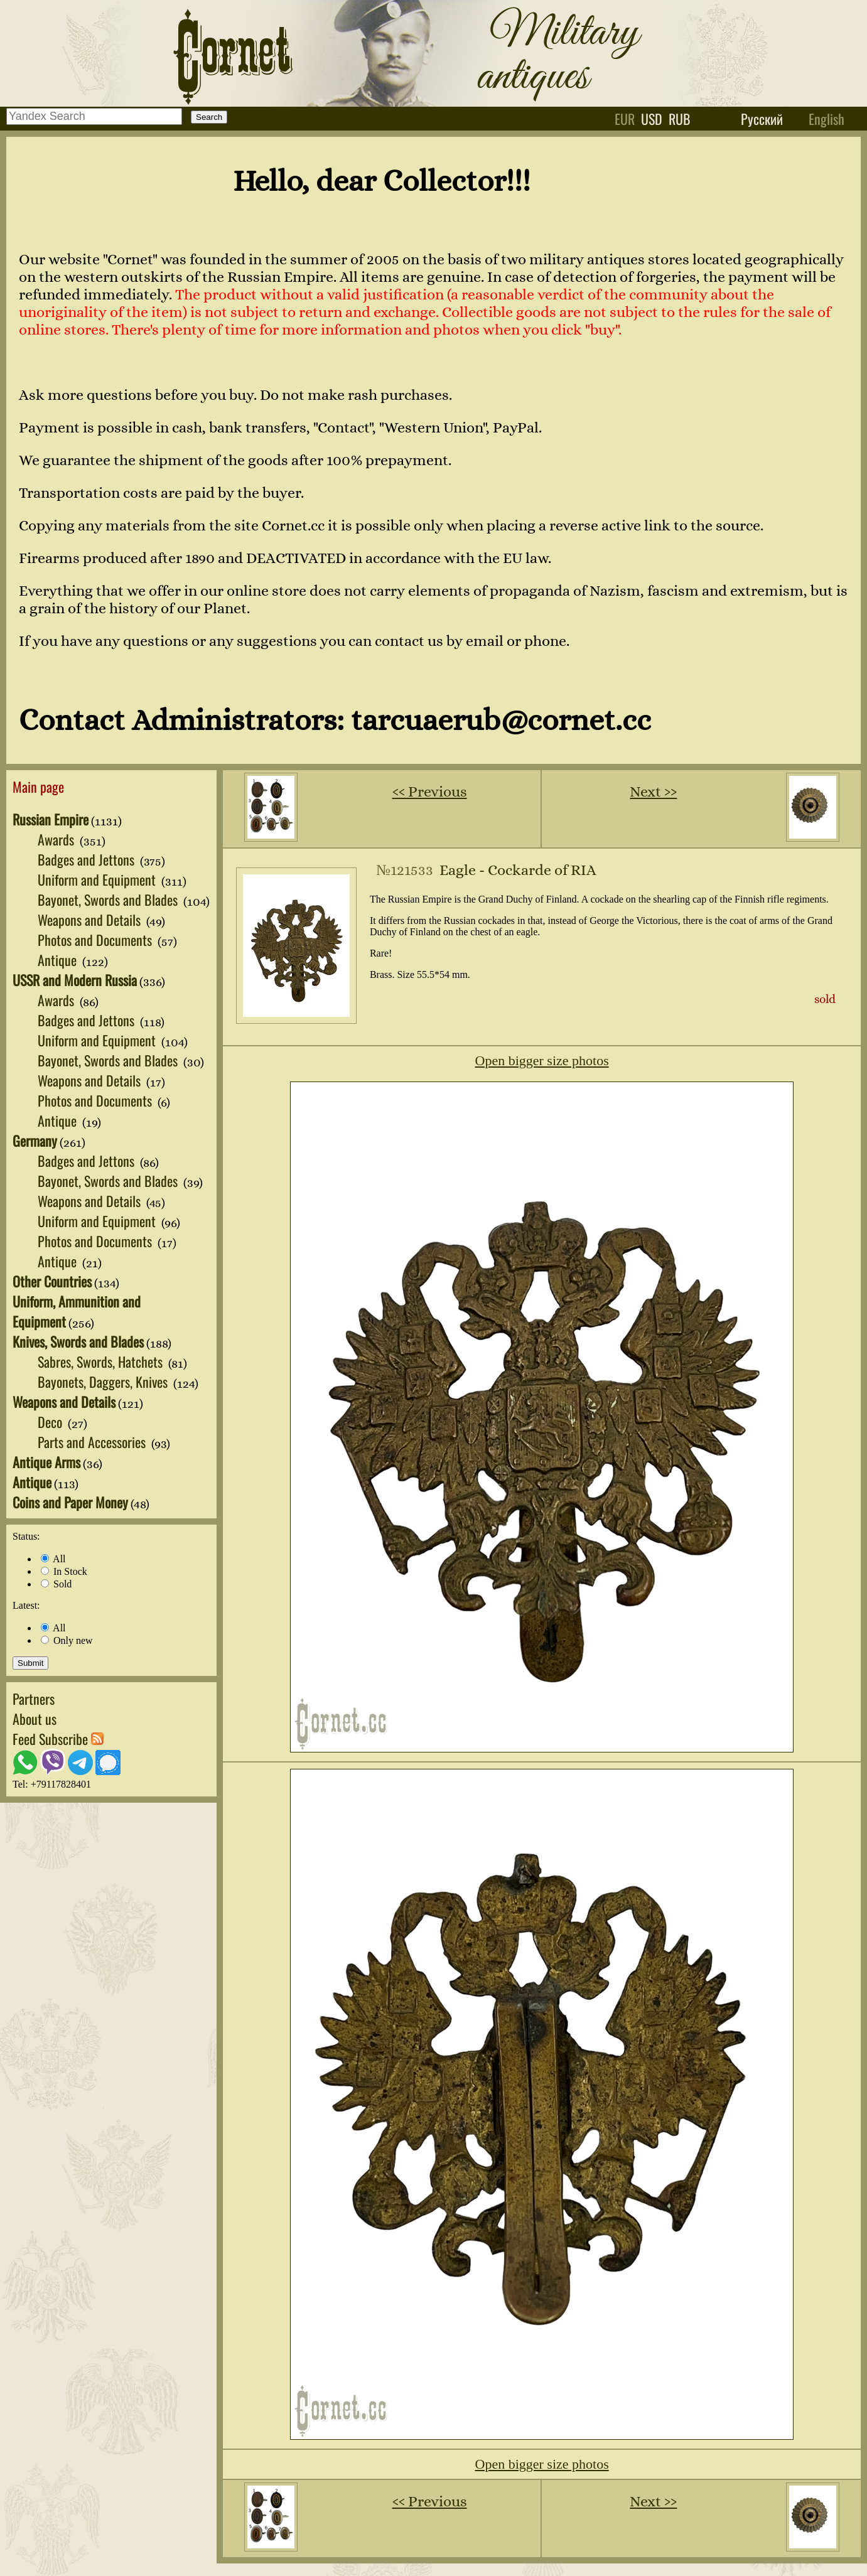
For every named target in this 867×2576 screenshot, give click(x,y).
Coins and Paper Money (70, 1502)
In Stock (64, 1571)
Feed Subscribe (58, 1739)
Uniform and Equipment (98, 879)
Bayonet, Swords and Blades (109, 899)
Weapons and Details (91, 920)
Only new (67, 1640)
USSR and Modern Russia (75, 980)
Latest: (26, 1605)
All (53, 1559)
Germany (35, 1140)
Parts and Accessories (93, 1442)
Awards (57, 839)
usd (651, 119)
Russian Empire (51, 819)
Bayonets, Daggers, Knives (104, 1381)
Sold (56, 1584)
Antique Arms (46, 1462)
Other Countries (52, 1281)
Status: (26, 1536)
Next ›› (653, 791)
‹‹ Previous (429, 791)
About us (35, 1719)
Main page (38, 786)
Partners (34, 1698)
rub (680, 119)
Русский (762, 119)
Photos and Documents (96, 940)
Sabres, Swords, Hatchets (102, 1361)
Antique (59, 960)
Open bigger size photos (542, 1060)
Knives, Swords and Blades (78, 1341)
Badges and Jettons (87, 859)
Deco (51, 1422)
